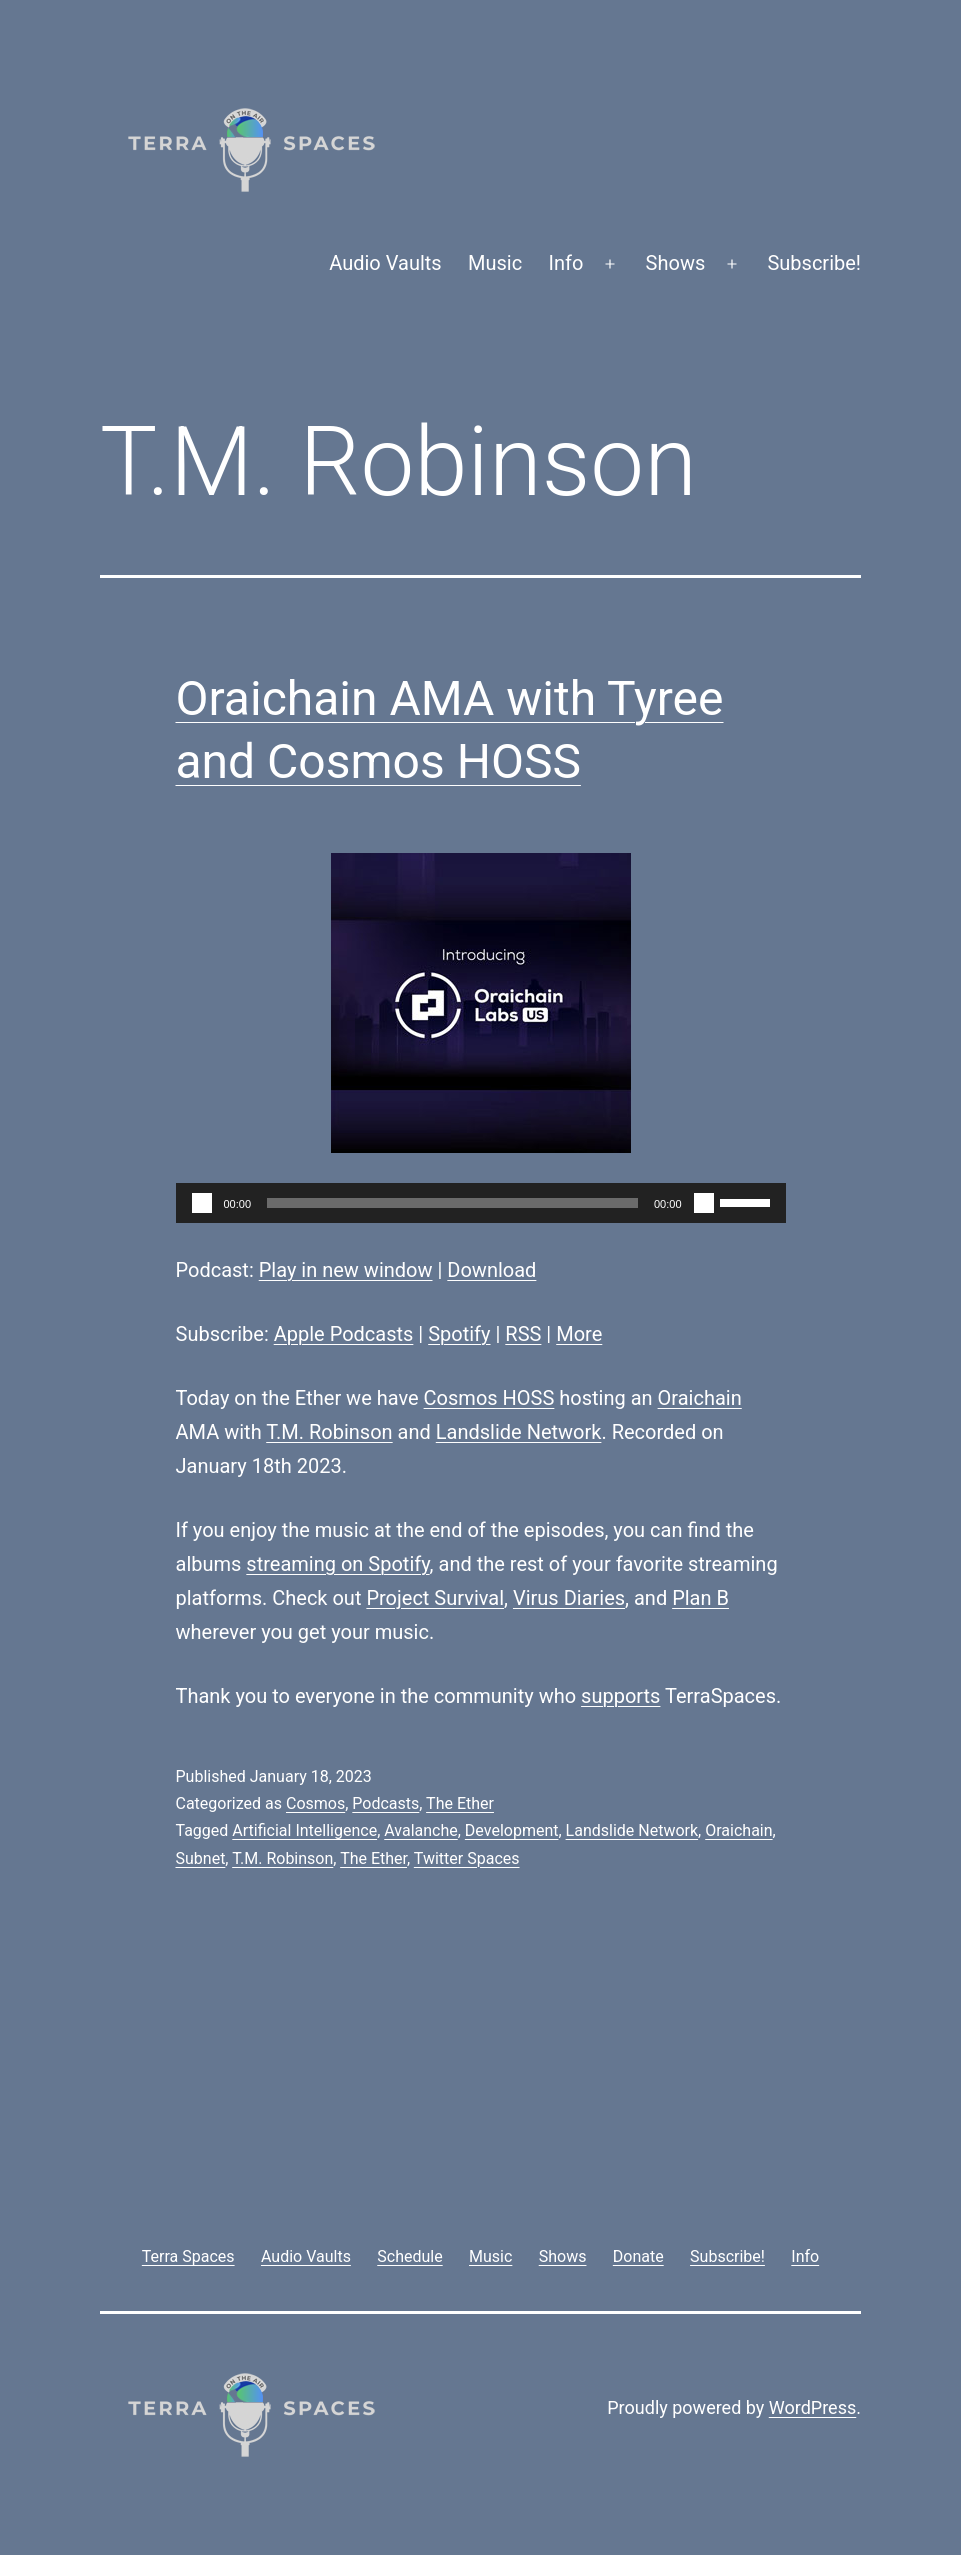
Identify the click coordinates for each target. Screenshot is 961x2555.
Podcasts (385, 1803)
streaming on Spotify (337, 1564)
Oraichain (700, 1398)
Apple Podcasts (344, 1334)
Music (495, 263)
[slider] (452, 1203)
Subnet (201, 1858)
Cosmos (315, 1803)
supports (620, 1696)
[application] (481, 1203)
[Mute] (704, 1203)
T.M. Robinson (329, 1432)
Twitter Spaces (467, 1858)
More (579, 1334)
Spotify (459, 1334)
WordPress (812, 2407)
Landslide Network (519, 1432)
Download (491, 1270)
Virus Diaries (569, 1598)
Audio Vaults (385, 263)
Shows (676, 263)
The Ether (460, 1803)
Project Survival (435, 1598)
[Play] (202, 1203)
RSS (523, 1334)
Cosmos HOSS (489, 1398)
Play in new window (346, 1270)
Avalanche (420, 1830)
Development (512, 1830)
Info (566, 263)
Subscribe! (814, 263)
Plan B (700, 1598)
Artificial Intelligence (304, 1830)
